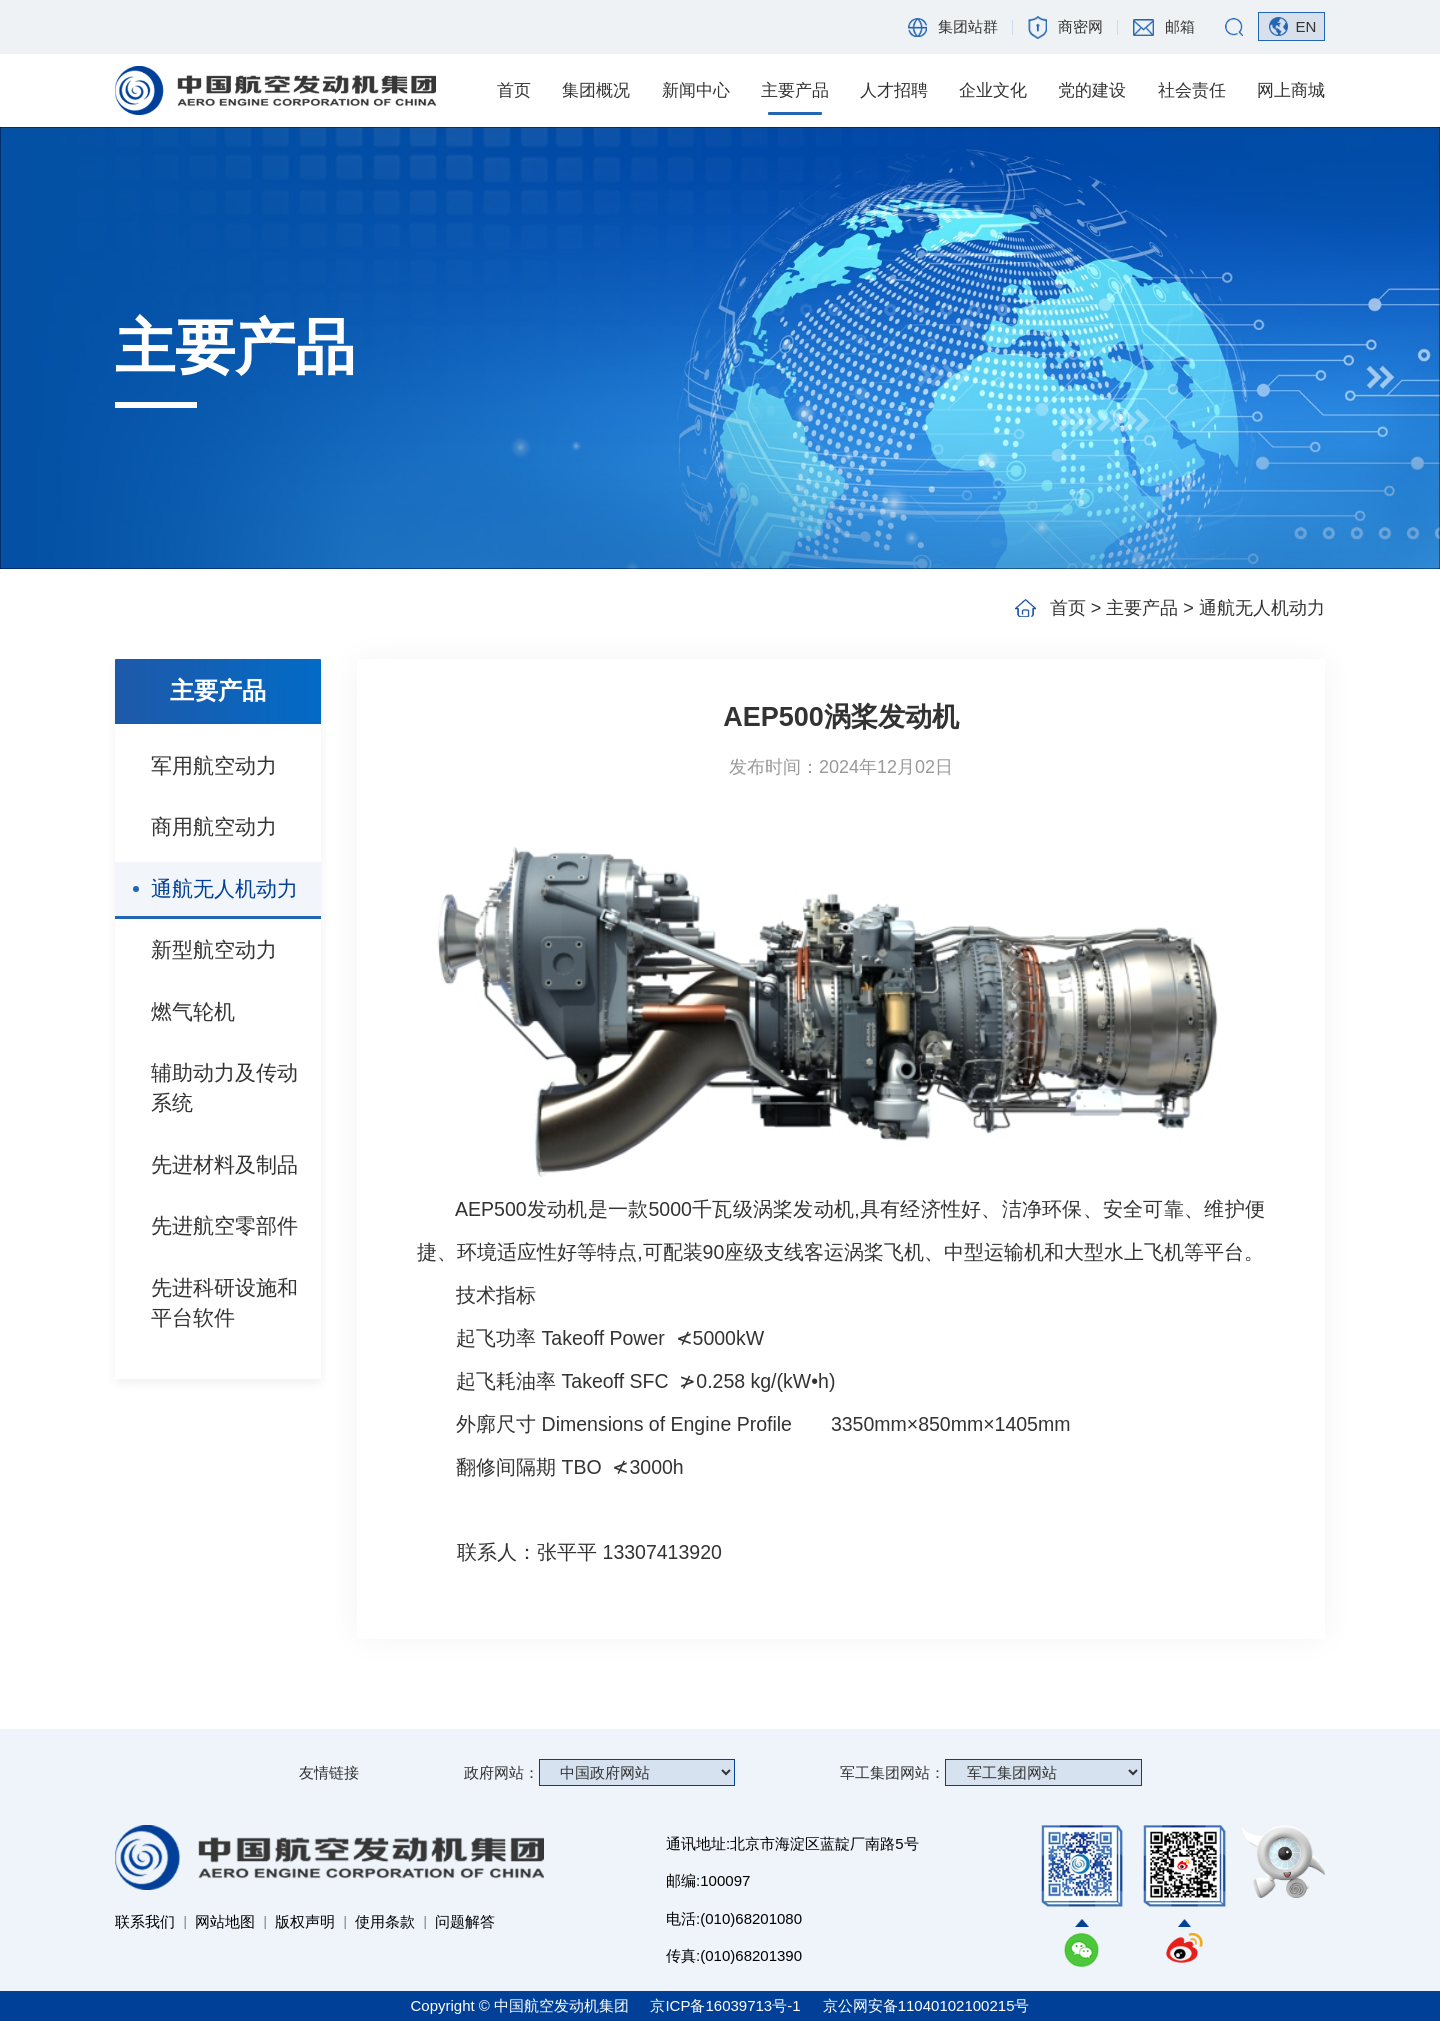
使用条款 (385, 1921)
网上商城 (1291, 90)
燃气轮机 (193, 1011)
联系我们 (145, 1921)
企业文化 (993, 90)
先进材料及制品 (224, 1164)
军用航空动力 (214, 765)
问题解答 (465, 1921)
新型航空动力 (214, 949)
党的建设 (1092, 90)
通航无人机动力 (224, 888)
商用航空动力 (214, 826)
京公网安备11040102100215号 (926, 2005)
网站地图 (225, 1921)
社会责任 (1192, 90)
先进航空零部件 (224, 1225)
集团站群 (968, 26)
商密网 (1080, 26)
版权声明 (305, 1921)
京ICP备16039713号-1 (727, 2005)
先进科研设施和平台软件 (224, 1302)
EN (1305, 26)
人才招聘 (894, 90)
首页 (514, 90)
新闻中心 (696, 90)
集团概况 (596, 90)
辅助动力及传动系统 (224, 1087)
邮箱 (1180, 26)
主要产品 (795, 90)
